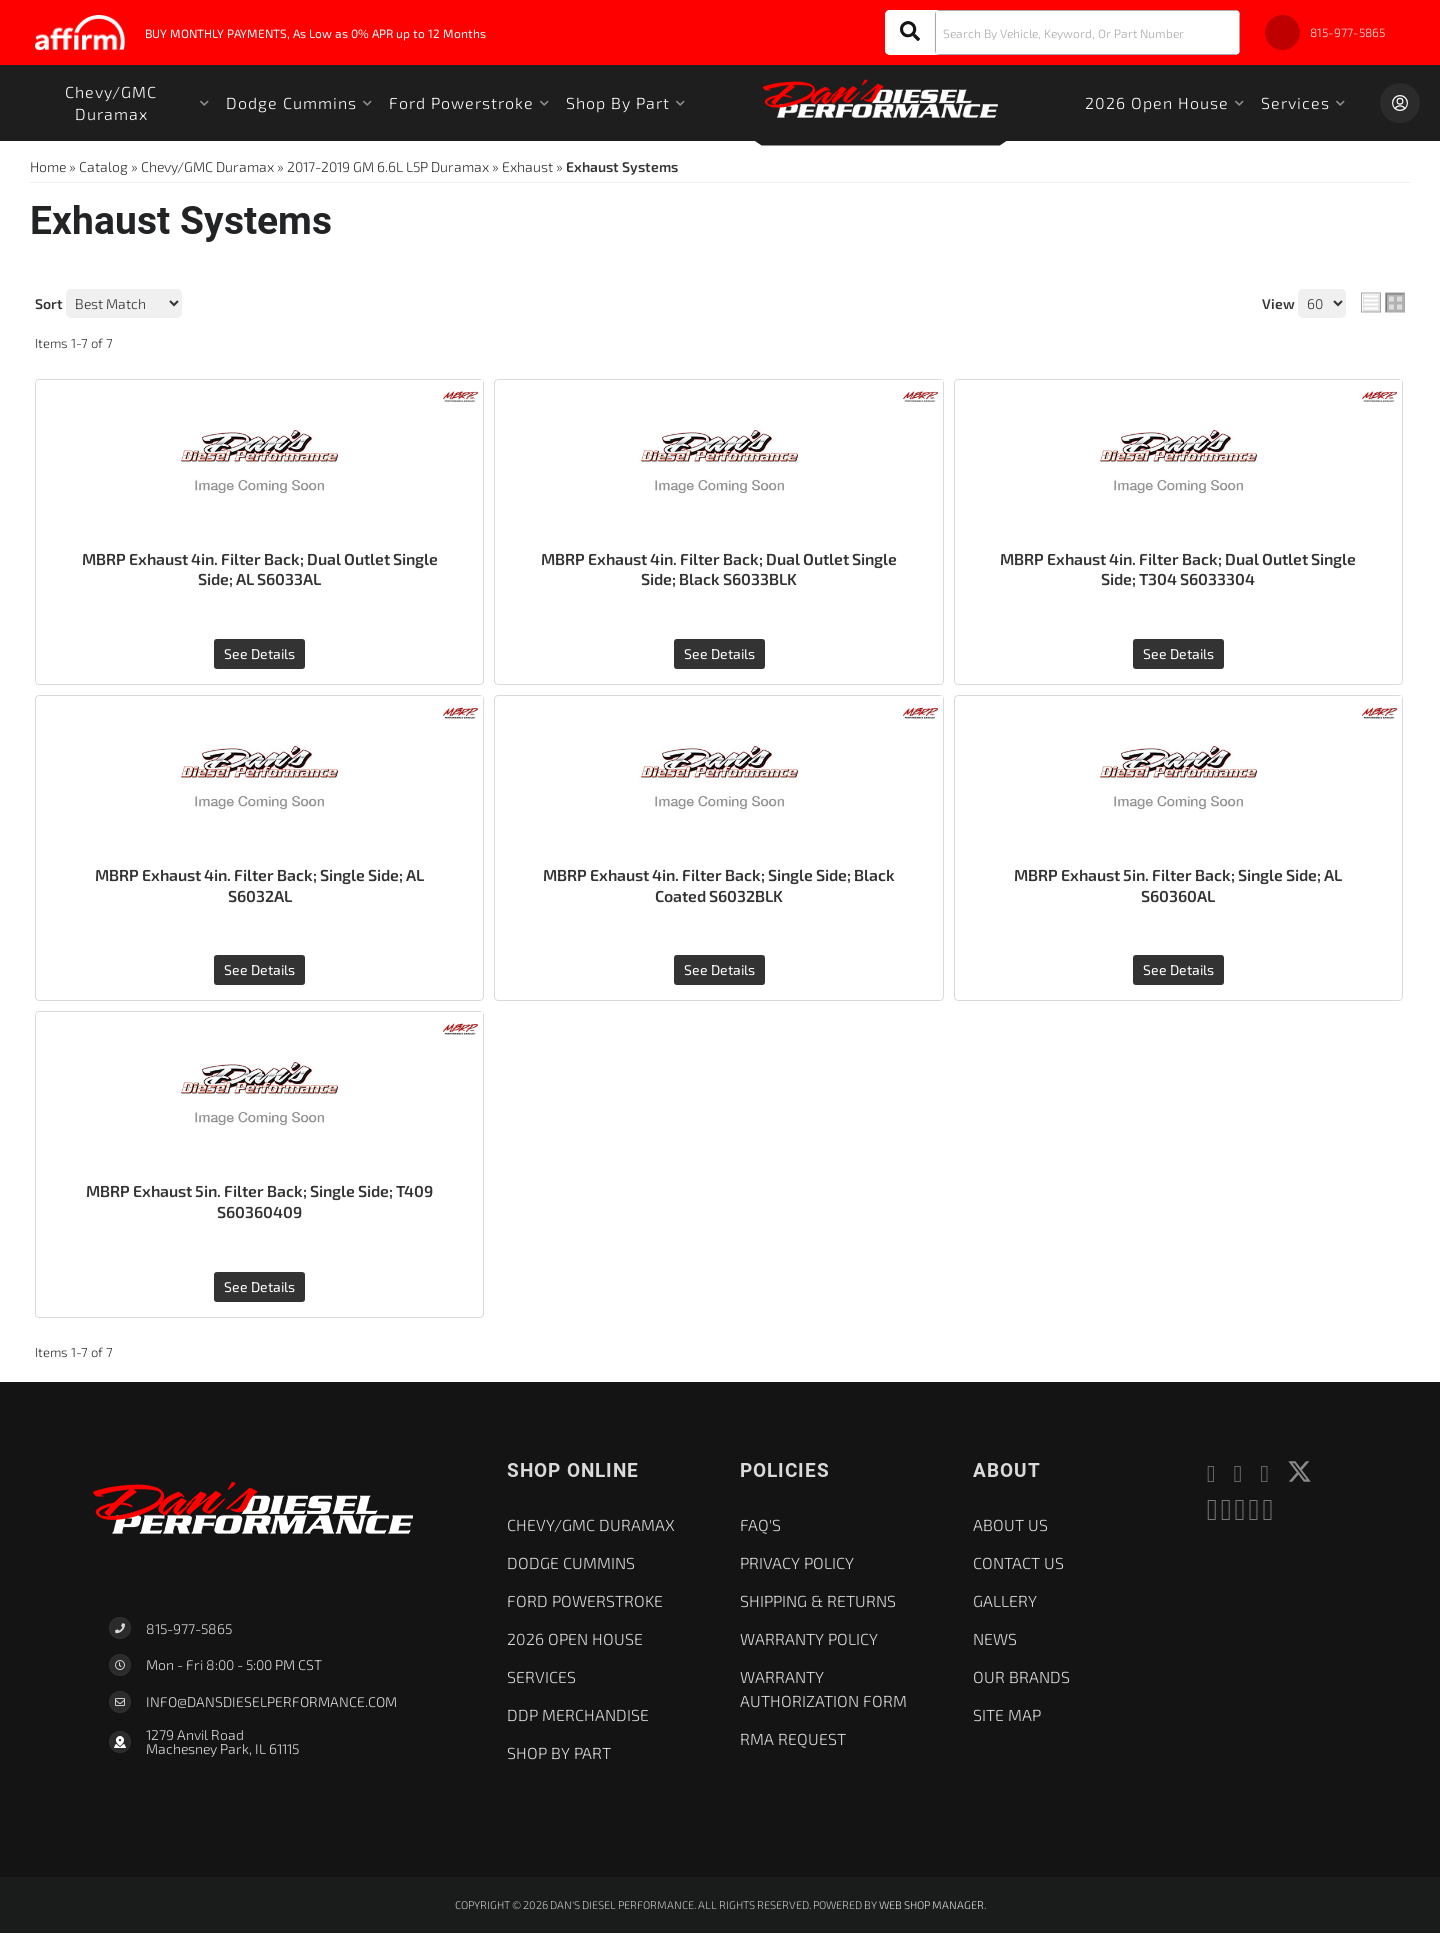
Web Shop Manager (931, 1904)
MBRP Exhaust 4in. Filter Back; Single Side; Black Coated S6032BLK (719, 885)
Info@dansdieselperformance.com (271, 1703)
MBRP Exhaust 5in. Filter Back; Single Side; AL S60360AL (1178, 885)
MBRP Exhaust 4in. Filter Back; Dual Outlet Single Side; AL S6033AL (259, 569)
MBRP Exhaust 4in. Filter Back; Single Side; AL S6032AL (260, 885)
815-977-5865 (189, 1628)
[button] (1062, 32)
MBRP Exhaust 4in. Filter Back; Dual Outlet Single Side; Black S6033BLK (719, 569)
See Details (259, 653)
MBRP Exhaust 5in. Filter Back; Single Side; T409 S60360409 (260, 1202)
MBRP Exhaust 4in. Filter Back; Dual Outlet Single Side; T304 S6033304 (1178, 569)
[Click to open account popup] (1400, 103)
